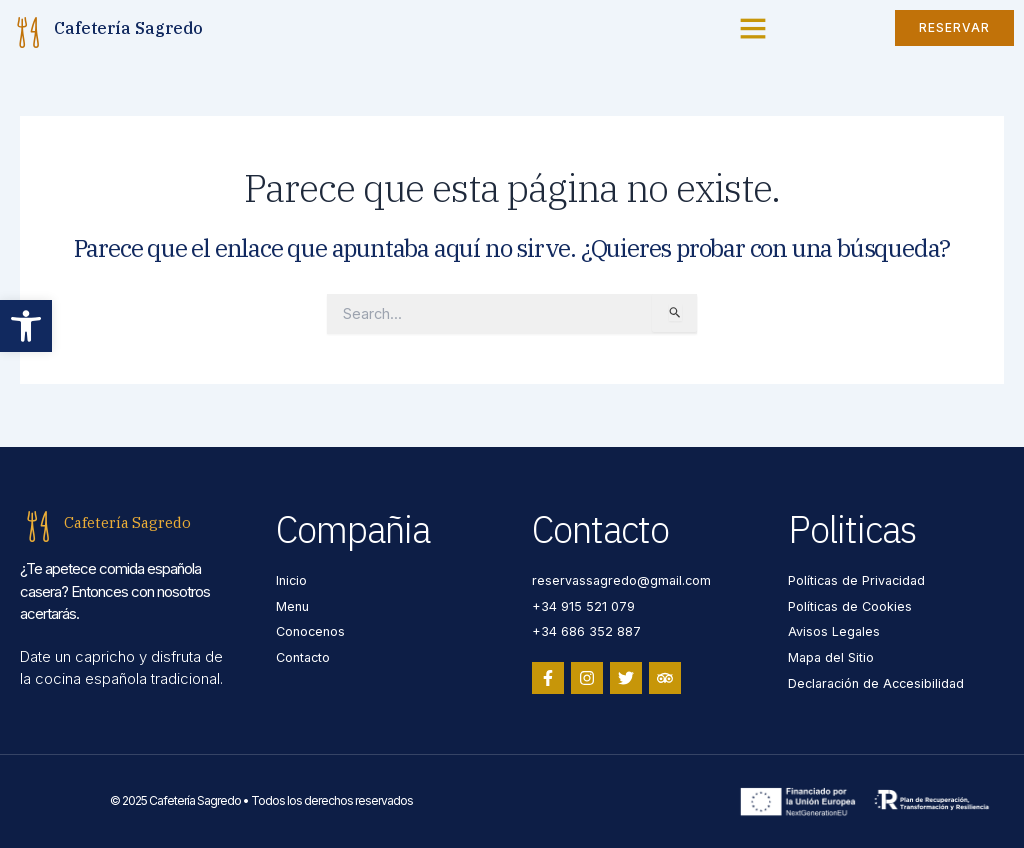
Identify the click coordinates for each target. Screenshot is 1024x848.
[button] (26, 326)
